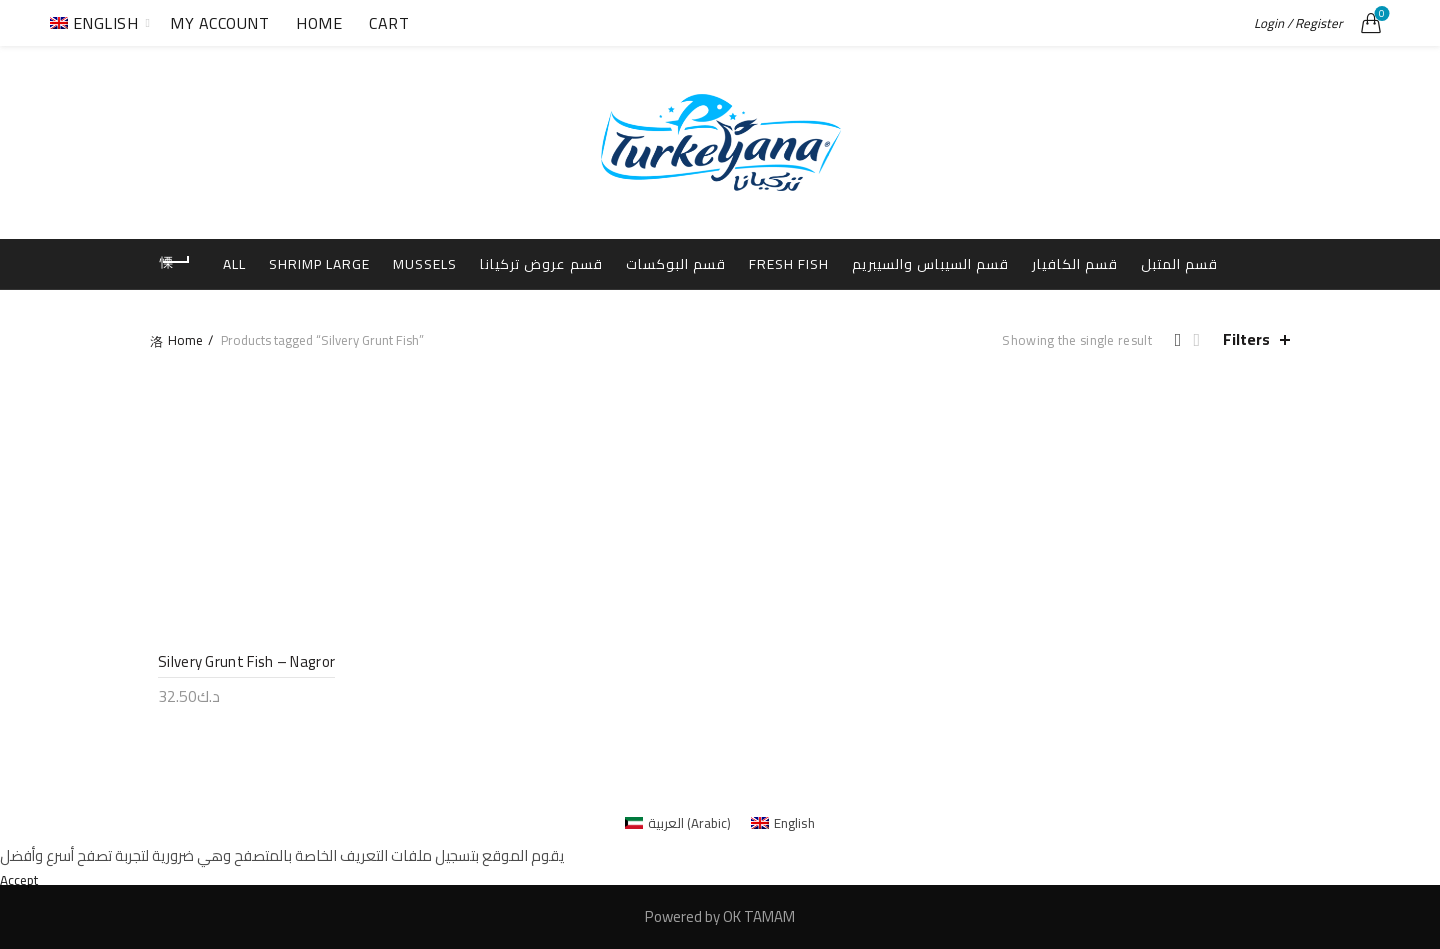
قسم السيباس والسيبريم (994, 263)
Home (319, 23)
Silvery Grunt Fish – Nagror (238, 715)
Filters (1246, 390)
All (262, 263)
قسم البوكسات (728, 263)
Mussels (464, 263)
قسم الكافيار (1146, 263)
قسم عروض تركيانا (587, 263)
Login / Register (1298, 23)
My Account (219, 23)
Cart (389, 23)
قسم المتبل (720, 313)
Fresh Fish (846, 263)
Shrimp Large (352, 263)
